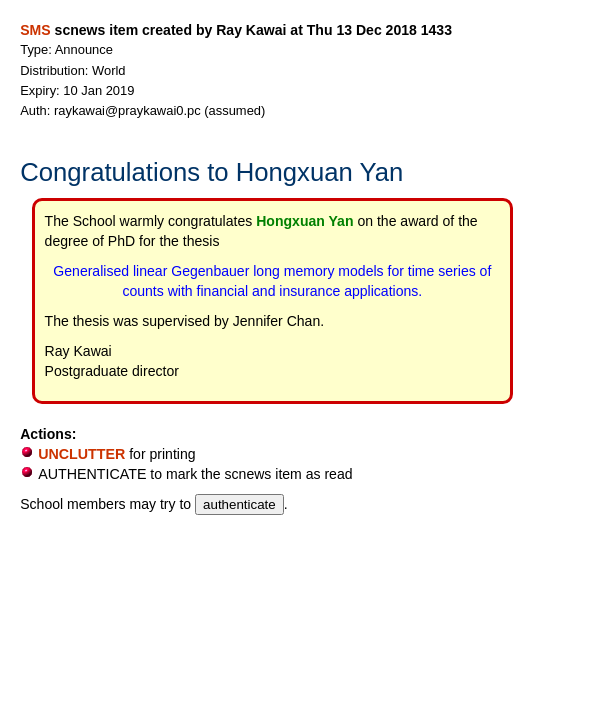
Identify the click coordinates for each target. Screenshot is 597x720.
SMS (35, 30)
